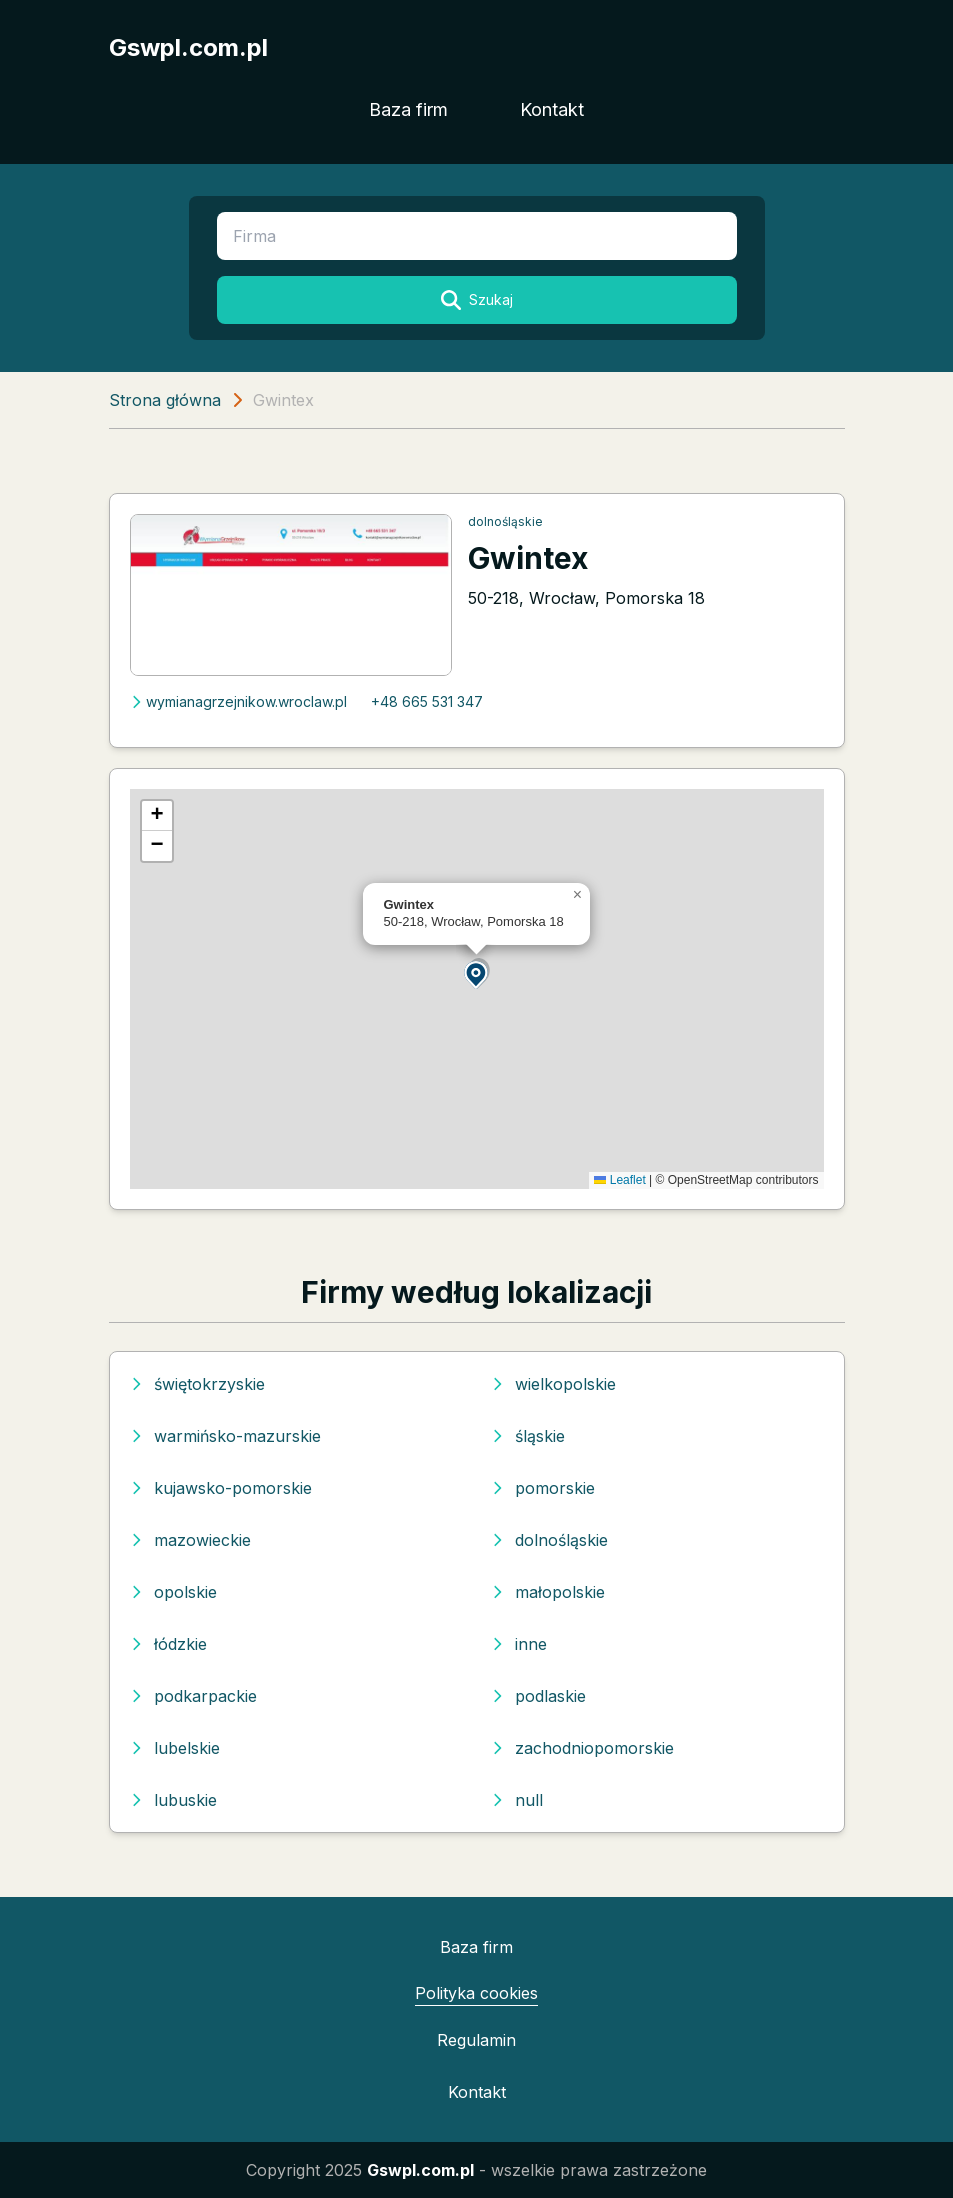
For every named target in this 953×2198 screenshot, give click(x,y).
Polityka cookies (476, 1993)
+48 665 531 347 (427, 701)
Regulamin (476, 2040)
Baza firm (408, 109)
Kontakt (552, 109)
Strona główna (165, 400)
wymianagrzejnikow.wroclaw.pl (238, 701)
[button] (477, 973)
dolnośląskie (505, 521)
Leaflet (619, 1180)
